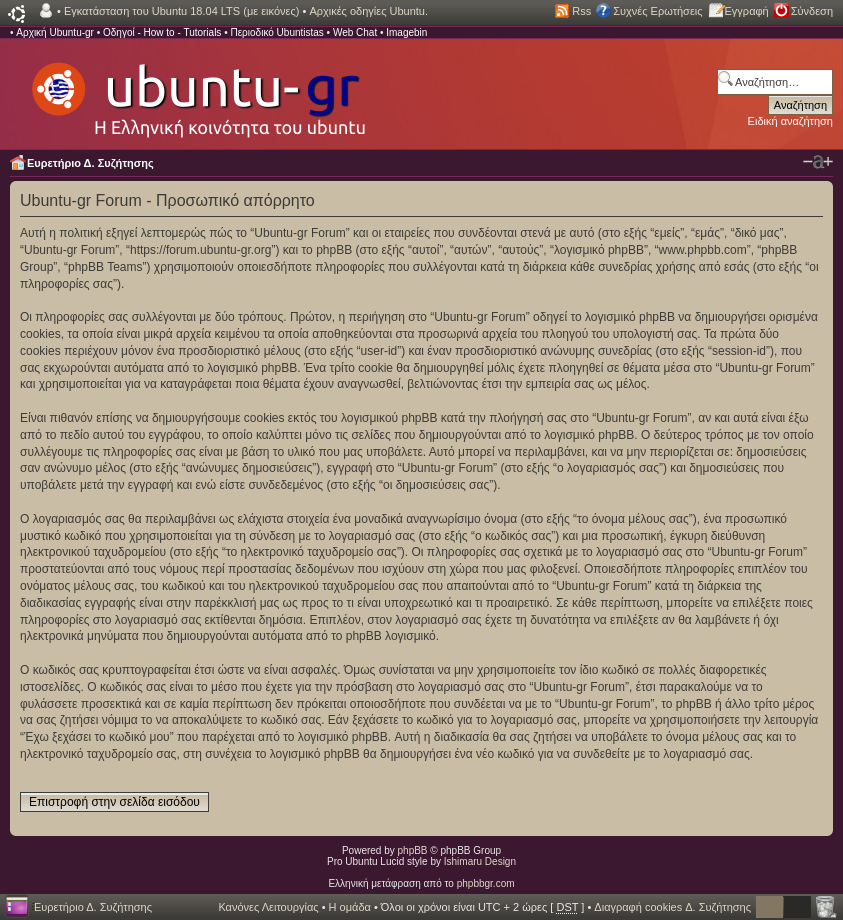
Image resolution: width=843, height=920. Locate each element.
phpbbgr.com (486, 883)
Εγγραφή (747, 11)
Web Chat (355, 32)
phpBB (413, 850)
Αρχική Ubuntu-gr (55, 32)
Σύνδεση (812, 11)
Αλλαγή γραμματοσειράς (818, 162)
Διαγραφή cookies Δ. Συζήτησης (672, 907)
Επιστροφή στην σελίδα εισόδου (114, 802)
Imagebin (406, 32)
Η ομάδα (350, 907)
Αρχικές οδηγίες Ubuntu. (368, 11)
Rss (581, 11)
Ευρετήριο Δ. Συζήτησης (90, 163)
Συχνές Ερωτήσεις (657, 11)
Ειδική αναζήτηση (790, 121)
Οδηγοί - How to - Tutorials (162, 32)
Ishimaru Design (480, 861)
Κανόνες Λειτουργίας (268, 907)
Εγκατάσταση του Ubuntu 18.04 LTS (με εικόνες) (181, 11)
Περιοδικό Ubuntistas (276, 32)
